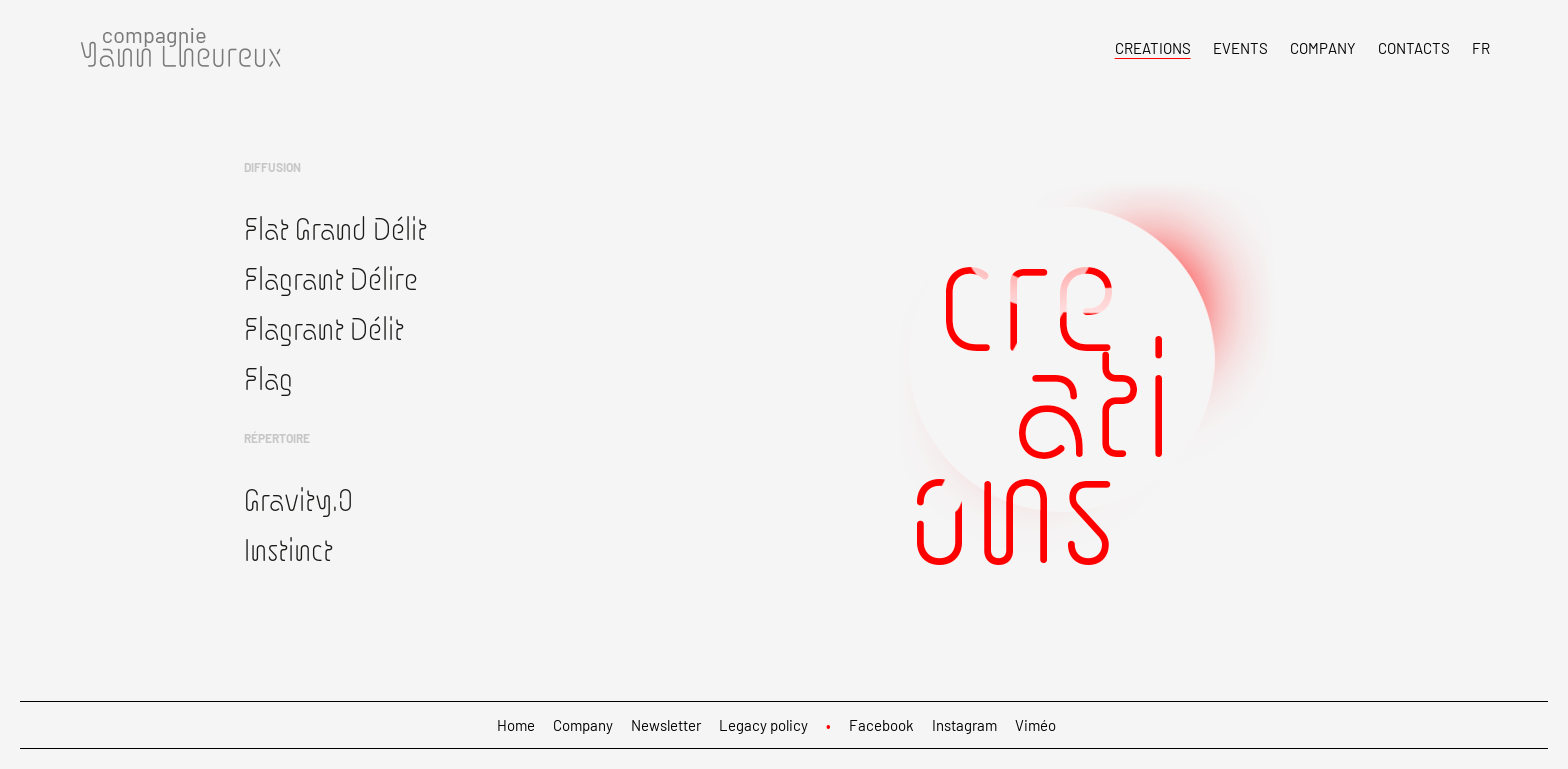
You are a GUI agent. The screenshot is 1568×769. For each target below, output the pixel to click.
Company (1323, 48)
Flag (268, 378)
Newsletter (666, 725)
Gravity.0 (298, 499)
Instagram (964, 725)
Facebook (881, 725)
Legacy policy (763, 725)
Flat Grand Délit (335, 228)
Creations (1153, 48)
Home (516, 725)
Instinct (288, 549)
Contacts (1414, 48)
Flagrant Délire (331, 278)
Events (1240, 48)
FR (1481, 48)
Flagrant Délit (324, 328)
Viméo (1035, 725)
